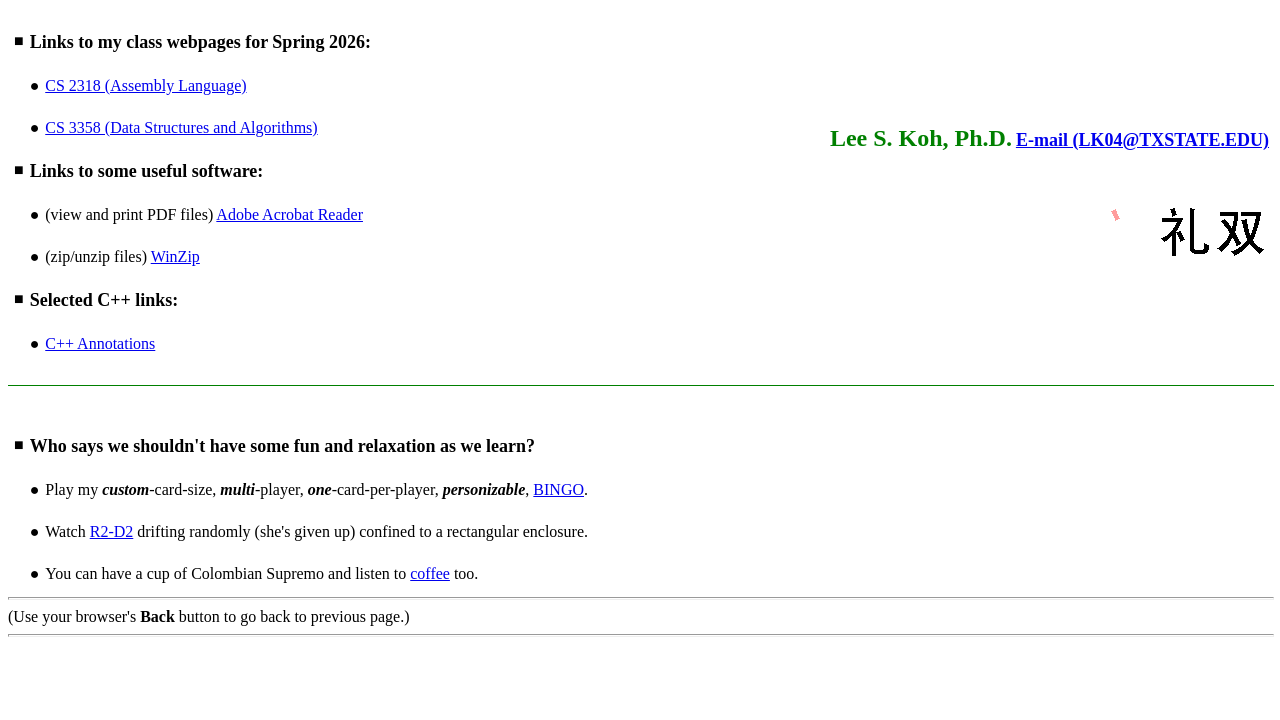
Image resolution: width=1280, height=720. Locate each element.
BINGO (558, 489)
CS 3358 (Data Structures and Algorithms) (181, 127)
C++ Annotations (100, 343)
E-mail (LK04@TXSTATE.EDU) (1142, 140)
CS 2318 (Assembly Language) (145, 85)
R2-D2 (112, 531)
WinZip (175, 256)
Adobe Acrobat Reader (289, 214)
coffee (430, 573)
